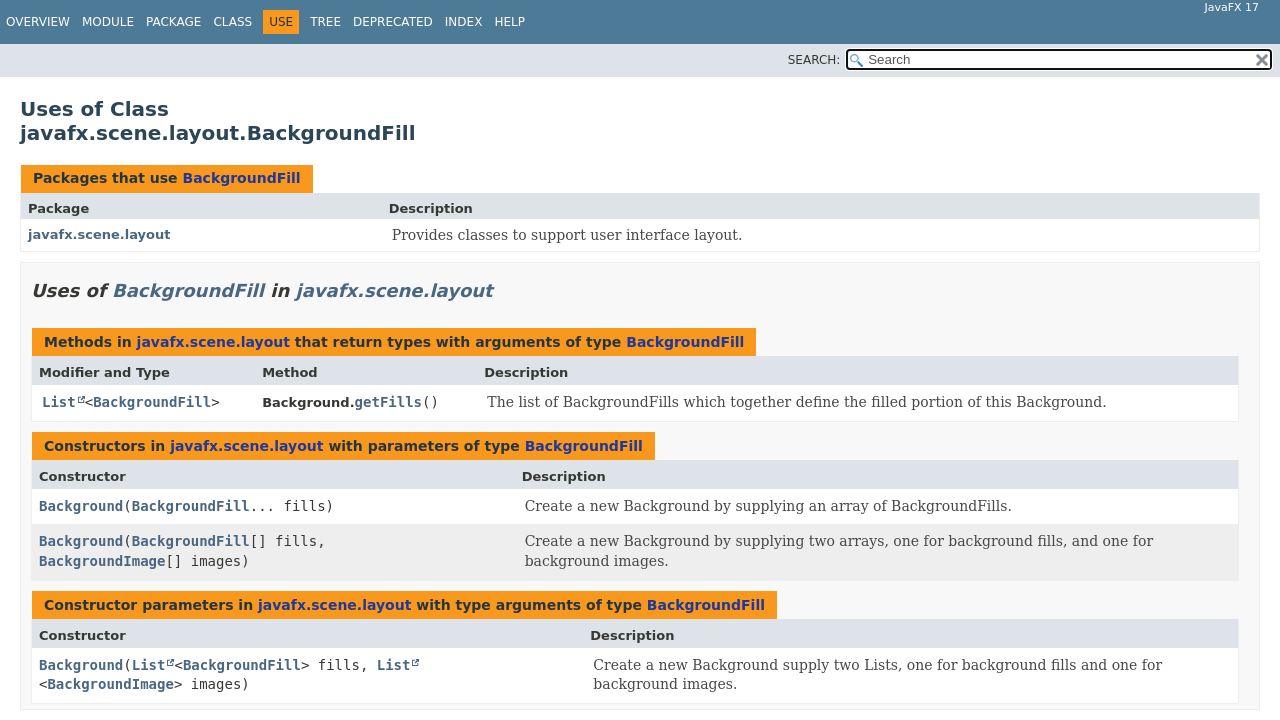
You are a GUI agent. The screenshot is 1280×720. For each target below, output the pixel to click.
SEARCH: (814, 60)
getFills (388, 402)
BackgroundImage (102, 561)
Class (232, 22)
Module (108, 22)
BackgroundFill (241, 178)
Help (509, 22)
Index (464, 22)
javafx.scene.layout (99, 234)
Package (173, 22)
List (59, 402)
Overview (38, 22)
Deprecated (393, 22)
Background (81, 506)
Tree (325, 22)
